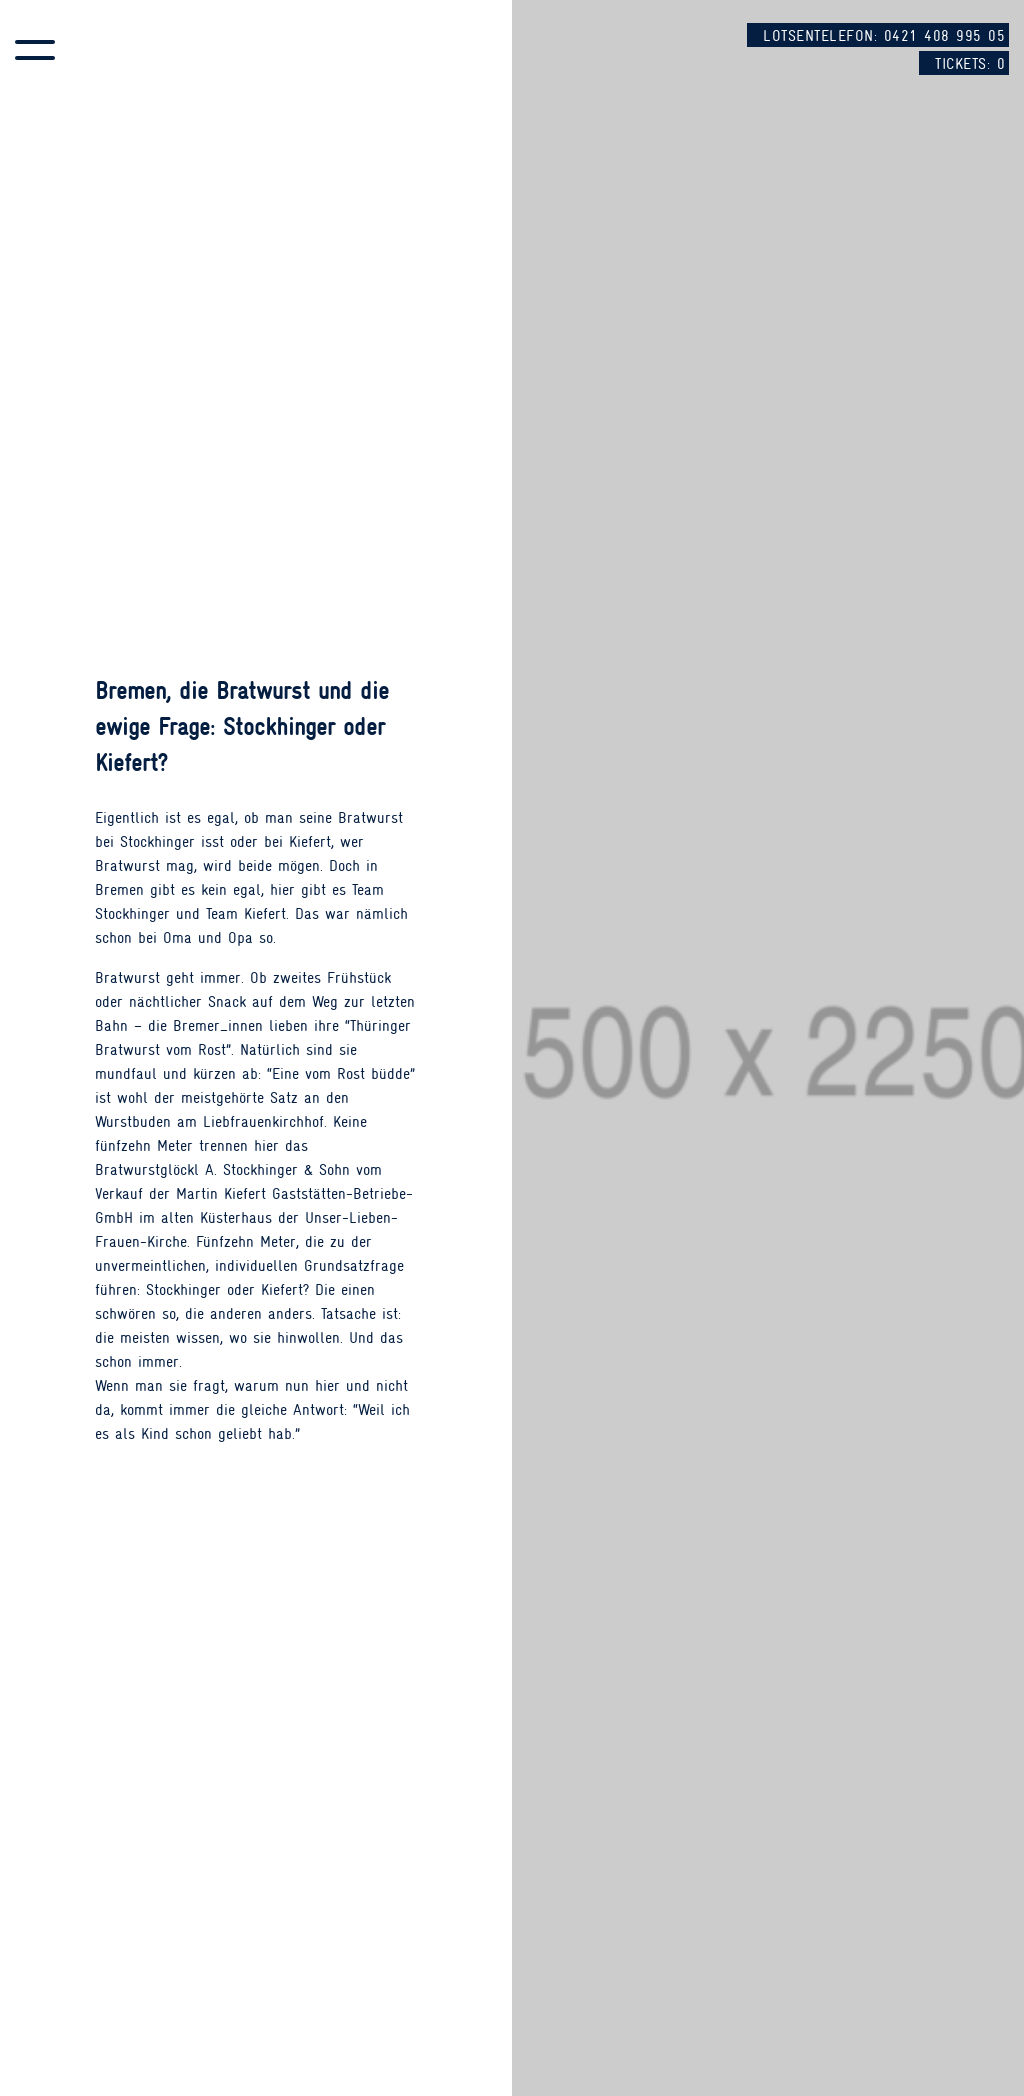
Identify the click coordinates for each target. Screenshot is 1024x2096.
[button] (35, 50)
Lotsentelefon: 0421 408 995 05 (884, 36)
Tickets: (970, 64)
